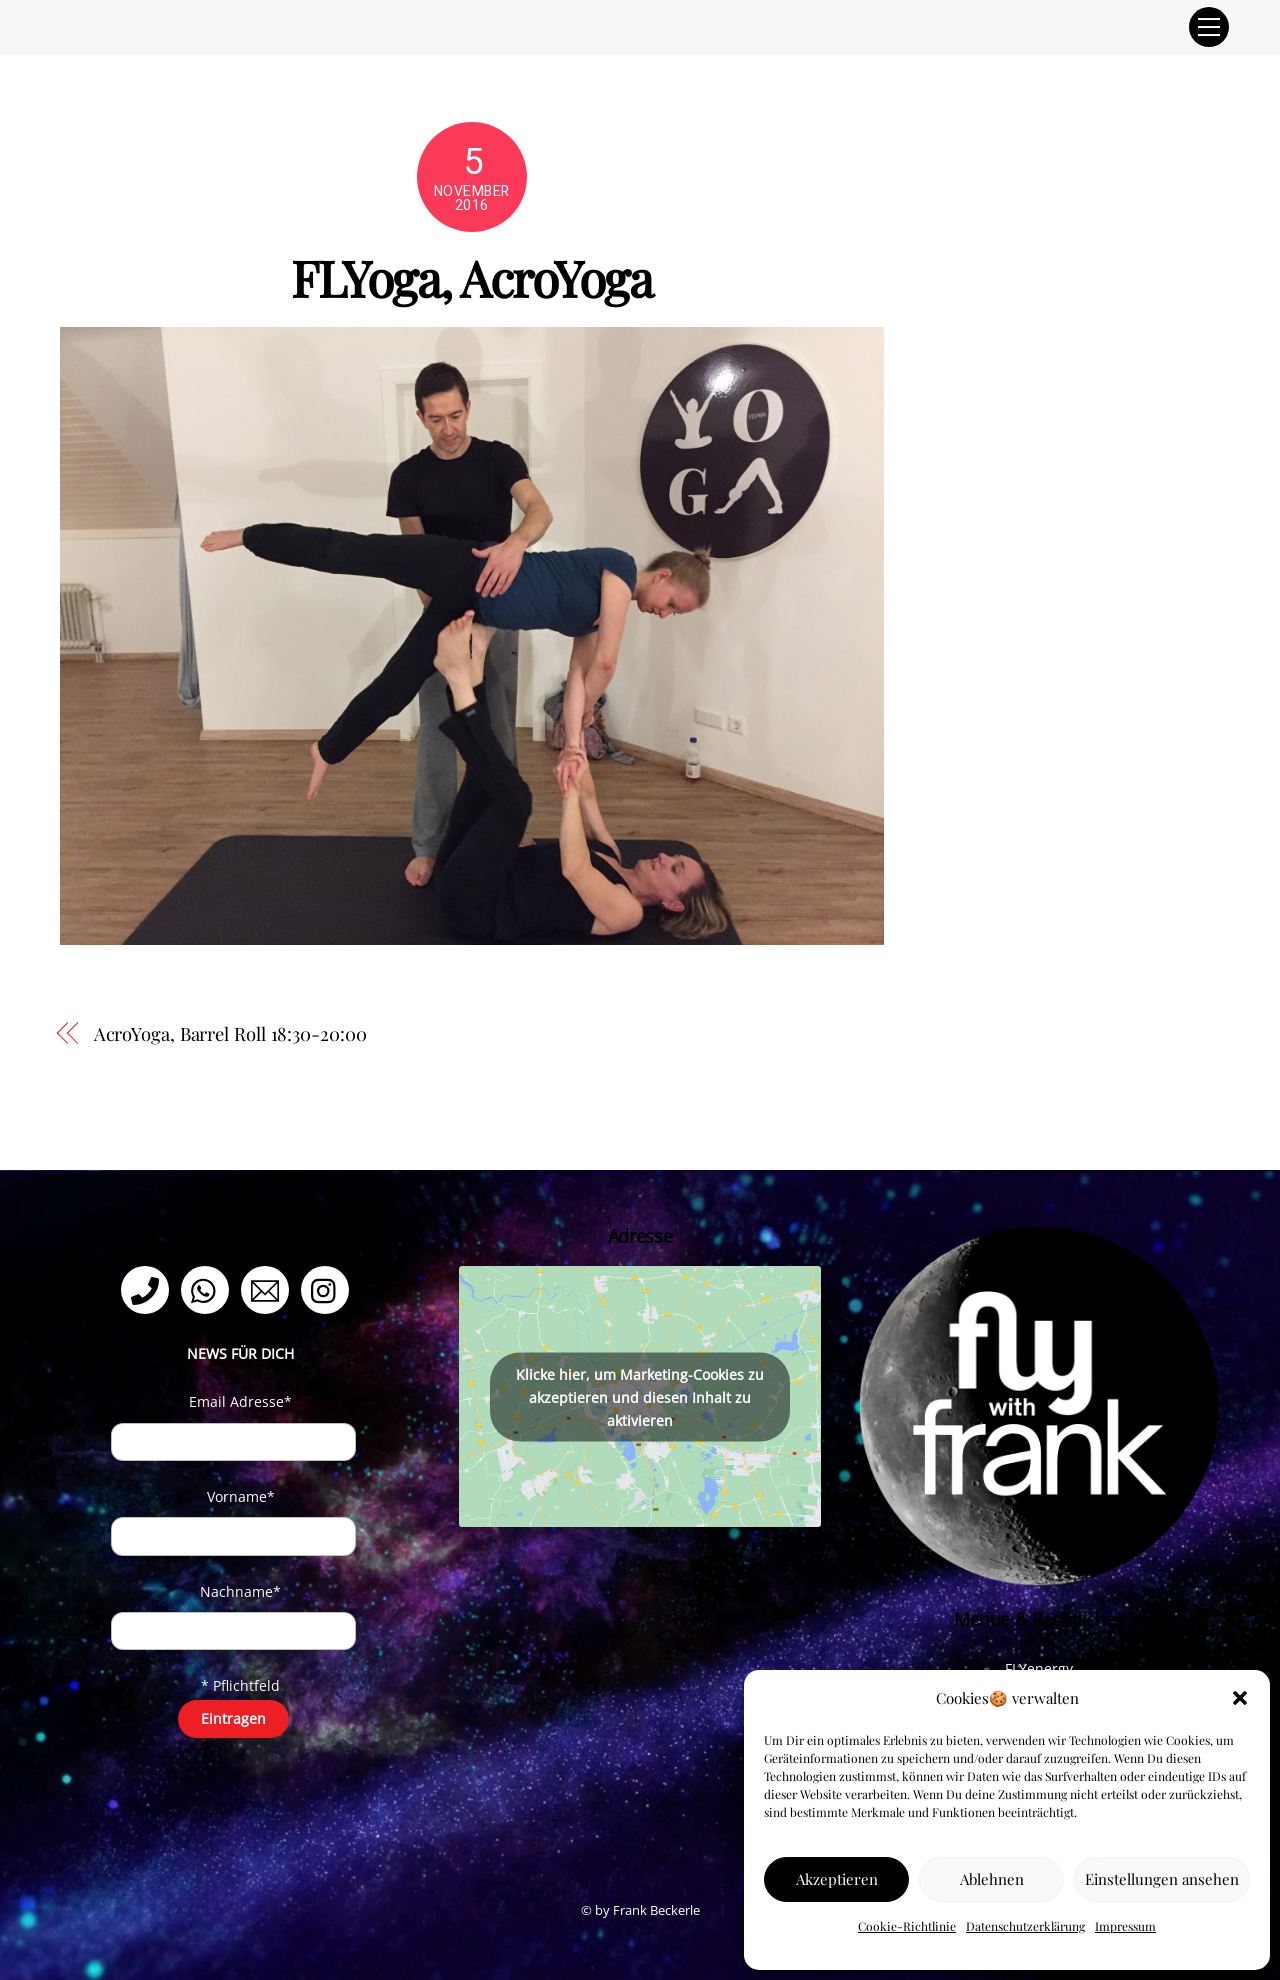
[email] (268, 1288)
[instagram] (328, 1288)
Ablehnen (992, 1879)
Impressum (1125, 1926)
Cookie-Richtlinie (907, 1926)
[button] (1240, 1698)
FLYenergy (1039, 1668)
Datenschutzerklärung (1025, 1926)
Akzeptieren (837, 1879)
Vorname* (241, 1496)
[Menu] (1209, 27)
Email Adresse (240, 1401)
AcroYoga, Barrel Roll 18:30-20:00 (230, 1033)
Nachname (240, 1591)
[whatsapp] (208, 1288)
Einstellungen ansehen (1162, 1879)
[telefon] (148, 1288)
